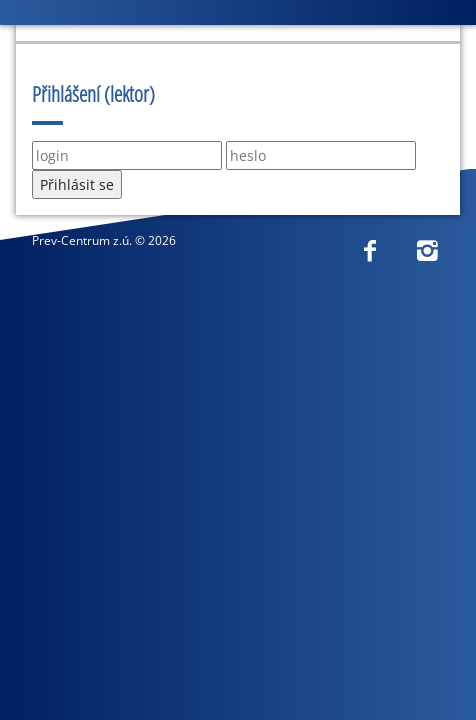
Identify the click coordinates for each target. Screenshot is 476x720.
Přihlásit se (77, 184)
